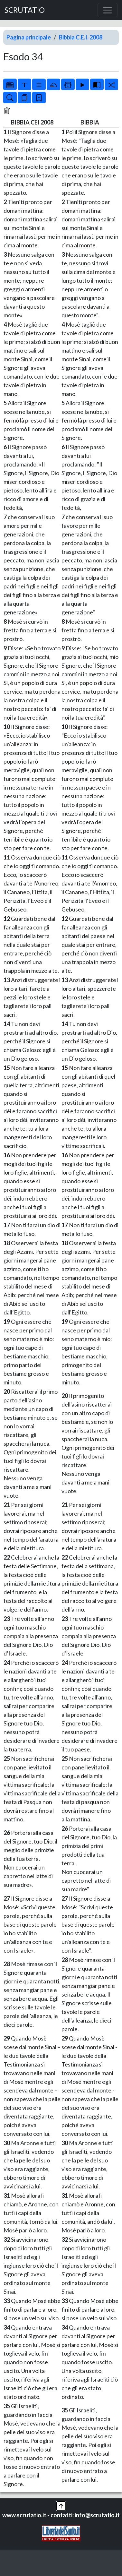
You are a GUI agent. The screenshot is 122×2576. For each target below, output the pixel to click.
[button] (61, 2505)
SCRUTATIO (25, 10)
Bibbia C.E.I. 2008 (80, 37)
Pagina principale (28, 37)
